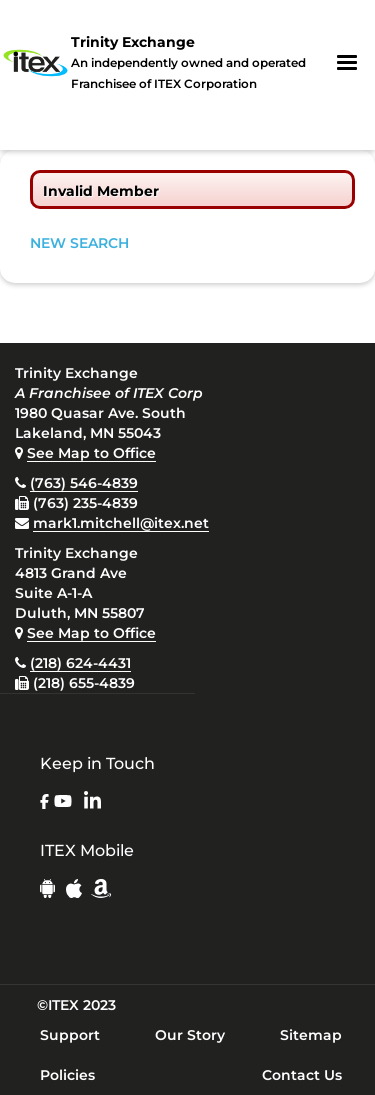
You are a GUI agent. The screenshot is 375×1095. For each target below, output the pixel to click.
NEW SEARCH (79, 243)
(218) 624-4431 (80, 663)
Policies (67, 1075)
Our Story (190, 1035)
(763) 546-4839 (84, 483)
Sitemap (311, 1035)
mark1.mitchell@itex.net (121, 523)
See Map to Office (91, 453)
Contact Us (302, 1075)
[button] (347, 63)
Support (70, 1035)
